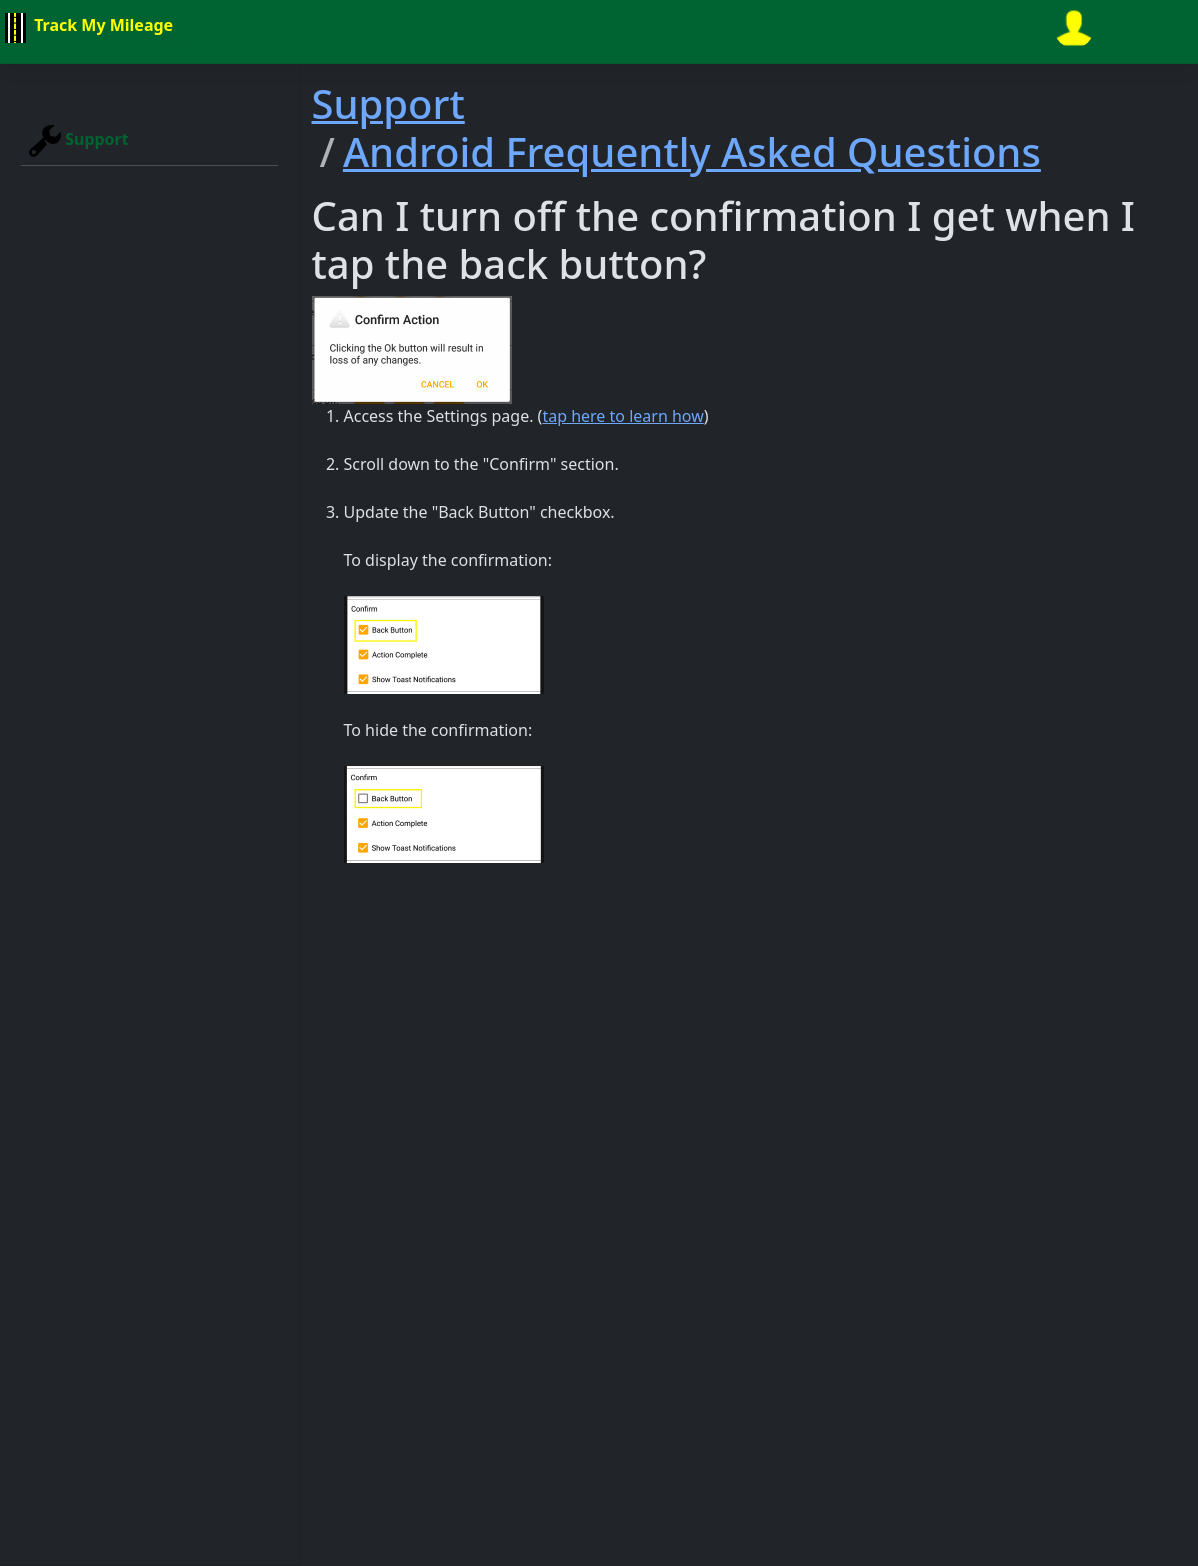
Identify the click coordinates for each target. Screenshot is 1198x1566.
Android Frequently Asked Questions (692, 151)
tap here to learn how (622, 416)
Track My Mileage (86, 28)
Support (79, 141)
